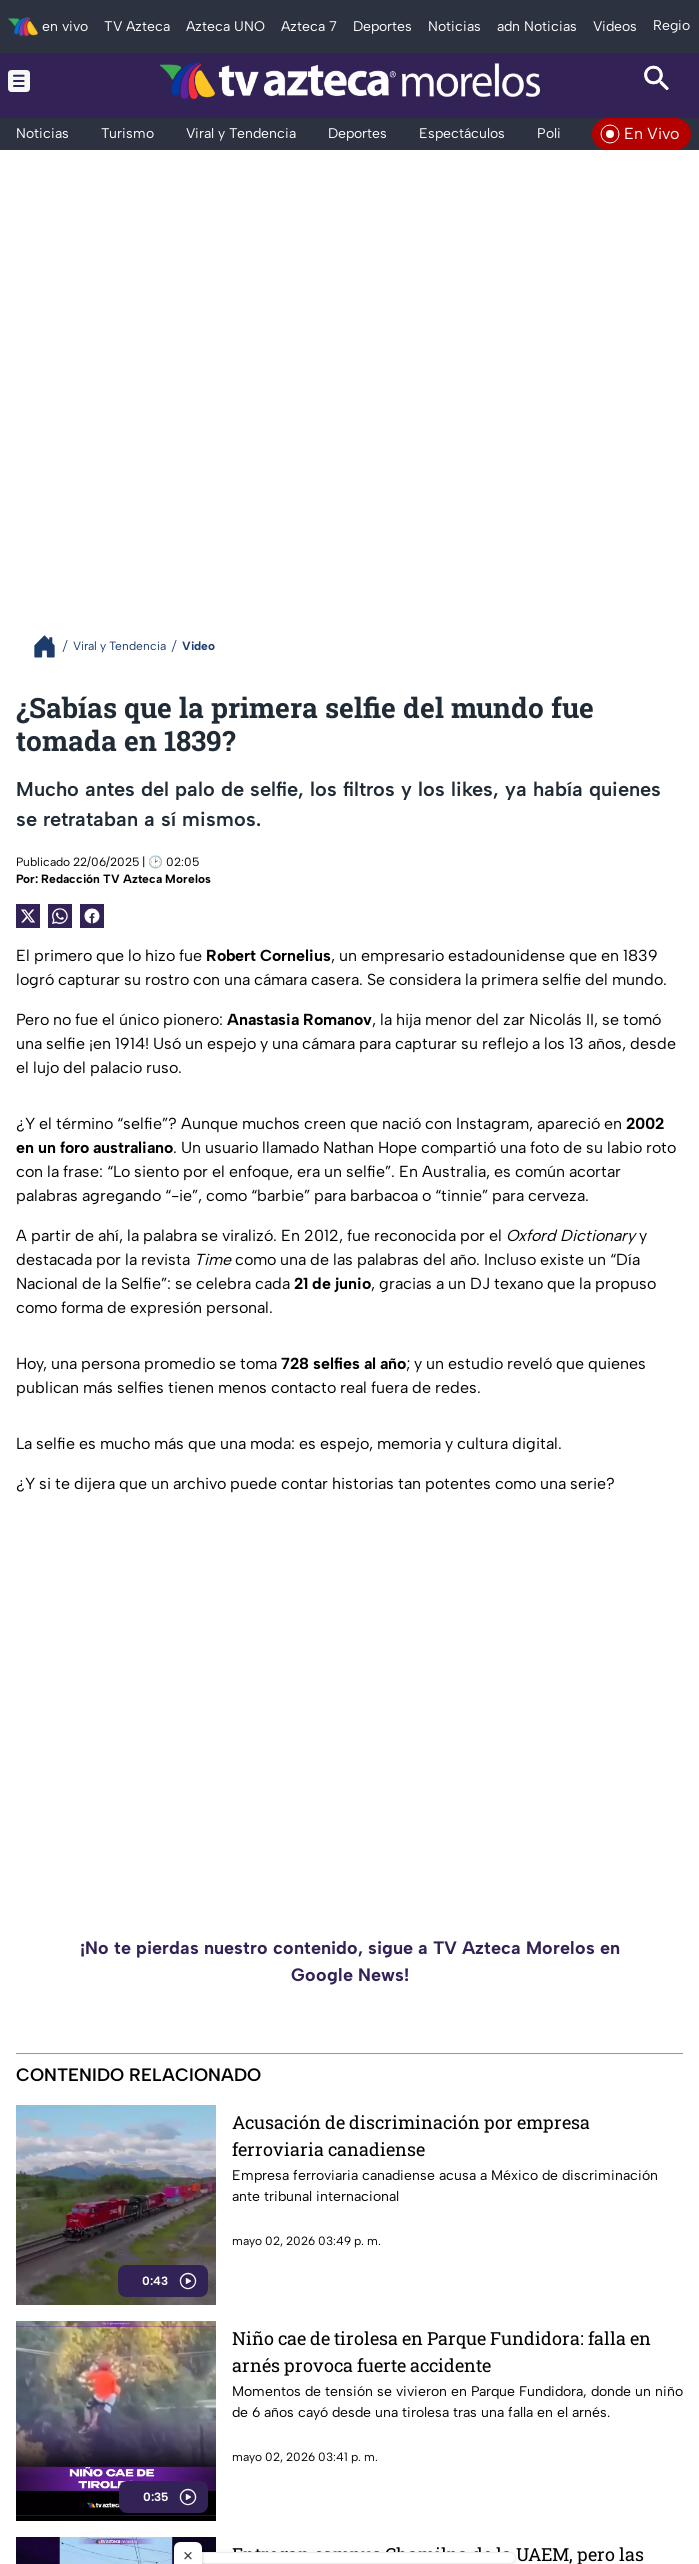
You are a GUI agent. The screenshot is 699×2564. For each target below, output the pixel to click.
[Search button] (657, 80)
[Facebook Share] (92, 916)
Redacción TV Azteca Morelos (126, 879)
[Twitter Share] (28, 916)
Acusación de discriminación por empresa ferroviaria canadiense (411, 2135)
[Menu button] (42, 80)
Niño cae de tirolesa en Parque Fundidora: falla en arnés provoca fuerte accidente (441, 2351)
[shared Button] (60, 916)
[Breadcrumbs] (52, 646)
